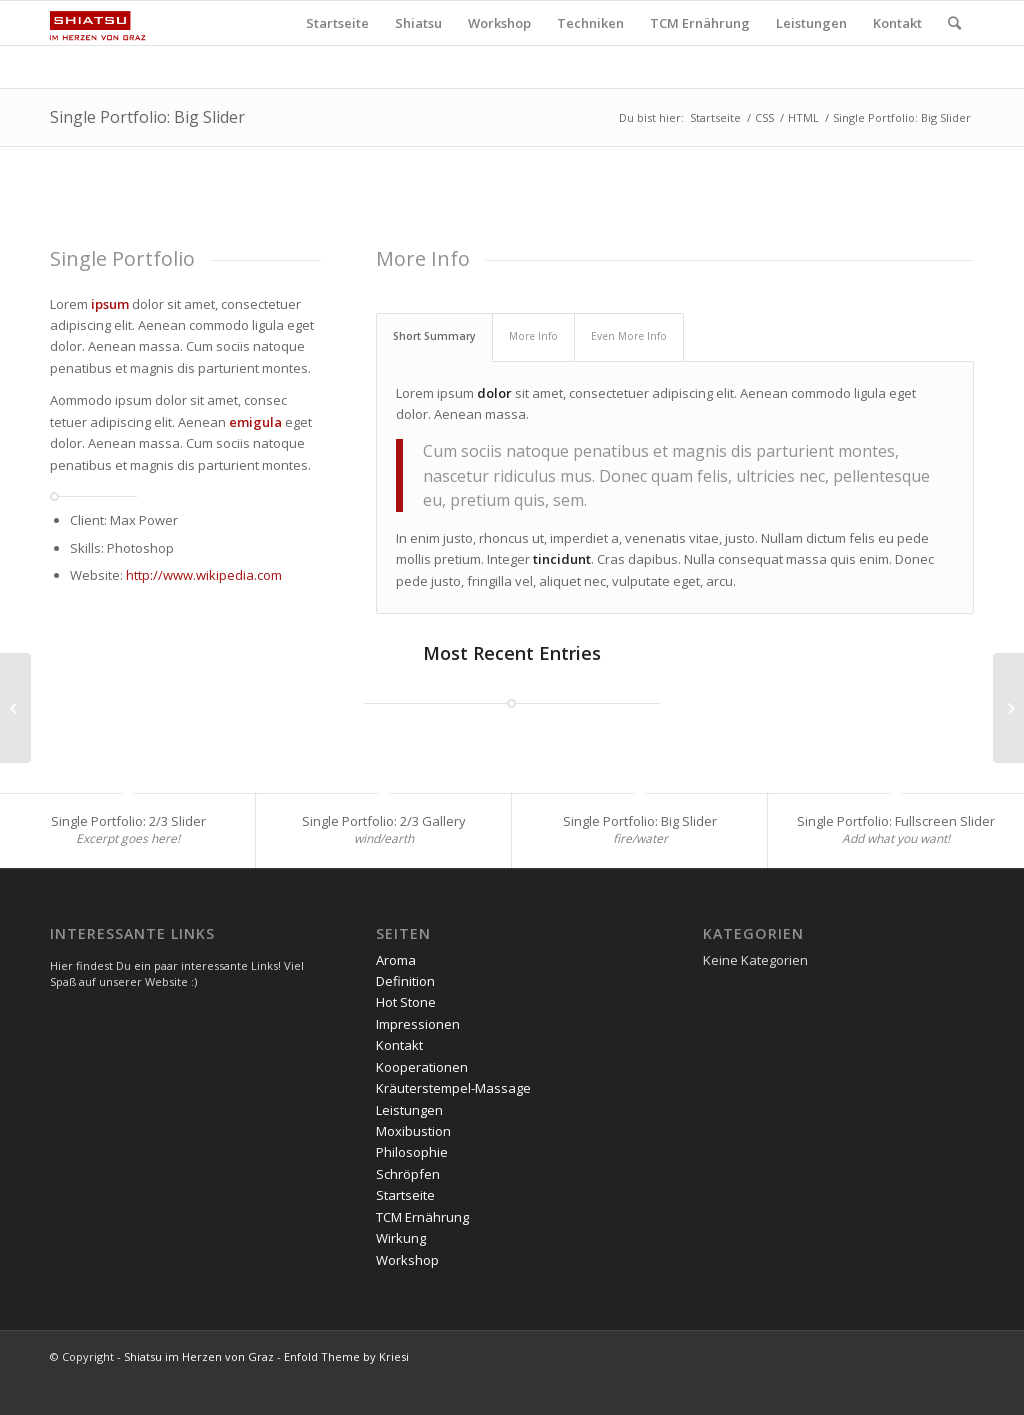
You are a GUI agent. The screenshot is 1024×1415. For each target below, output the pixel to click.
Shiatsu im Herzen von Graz (199, 1356)
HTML (803, 117)
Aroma (396, 960)
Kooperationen (422, 1067)
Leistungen (409, 1110)
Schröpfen (408, 1174)
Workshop (407, 1260)
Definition (405, 981)
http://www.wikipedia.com (204, 575)
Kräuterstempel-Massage (453, 1088)
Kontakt (399, 1045)
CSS (764, 117)
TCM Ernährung (422, 1217)
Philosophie (412, 1152)
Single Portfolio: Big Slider (147, 117)
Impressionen (418, 1024)
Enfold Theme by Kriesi (346, 1356)
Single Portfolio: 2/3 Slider (128, 821)
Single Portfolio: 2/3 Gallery (384, 821)
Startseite (715, 117)
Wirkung (401, 1238)
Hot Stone (406, 1002)
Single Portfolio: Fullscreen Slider (896, 821)
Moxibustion (413, 1131)
